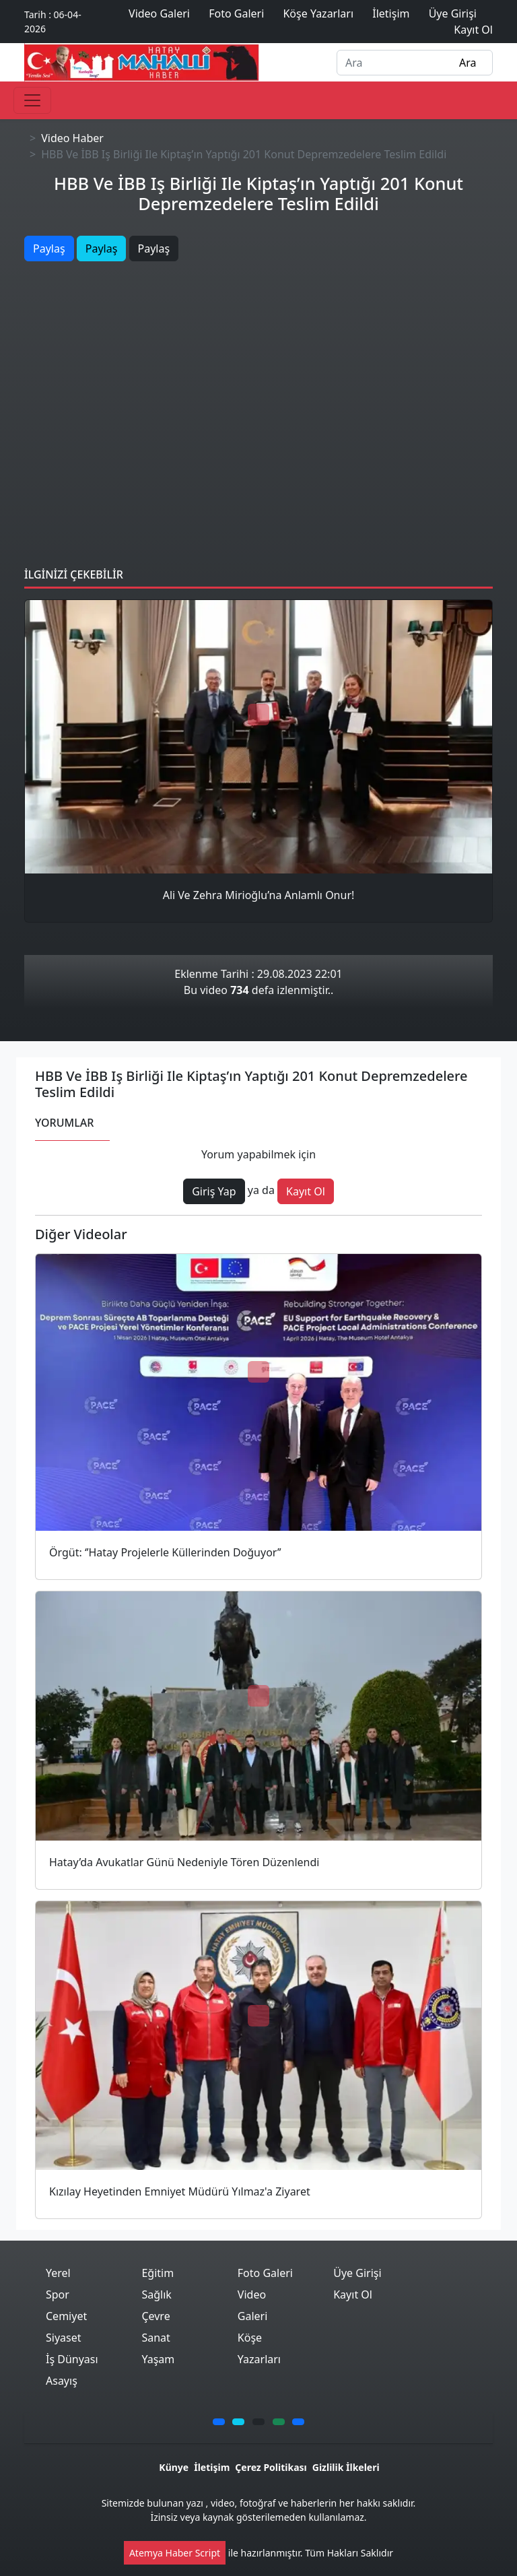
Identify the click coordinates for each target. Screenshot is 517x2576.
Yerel (58, 2273)
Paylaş (49, 248)
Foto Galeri (265, 2273)
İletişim (212, 2467)
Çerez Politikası (270, 2467)
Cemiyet (66, 2316)
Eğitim (157, 2273)
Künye (173, 2467)
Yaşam (157, 2359)
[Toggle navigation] (32, 100)
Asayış (61, 2380)
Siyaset (63, 2337)
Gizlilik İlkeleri (346, 2467)
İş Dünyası (72, 2359)
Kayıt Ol (352, 2294)
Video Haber (72, 138)
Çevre (155, 2316)
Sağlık (156, 2294)
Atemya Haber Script (174, 2552)
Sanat (155, 2337)
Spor (57, 2294)
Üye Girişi (357, 2273)
